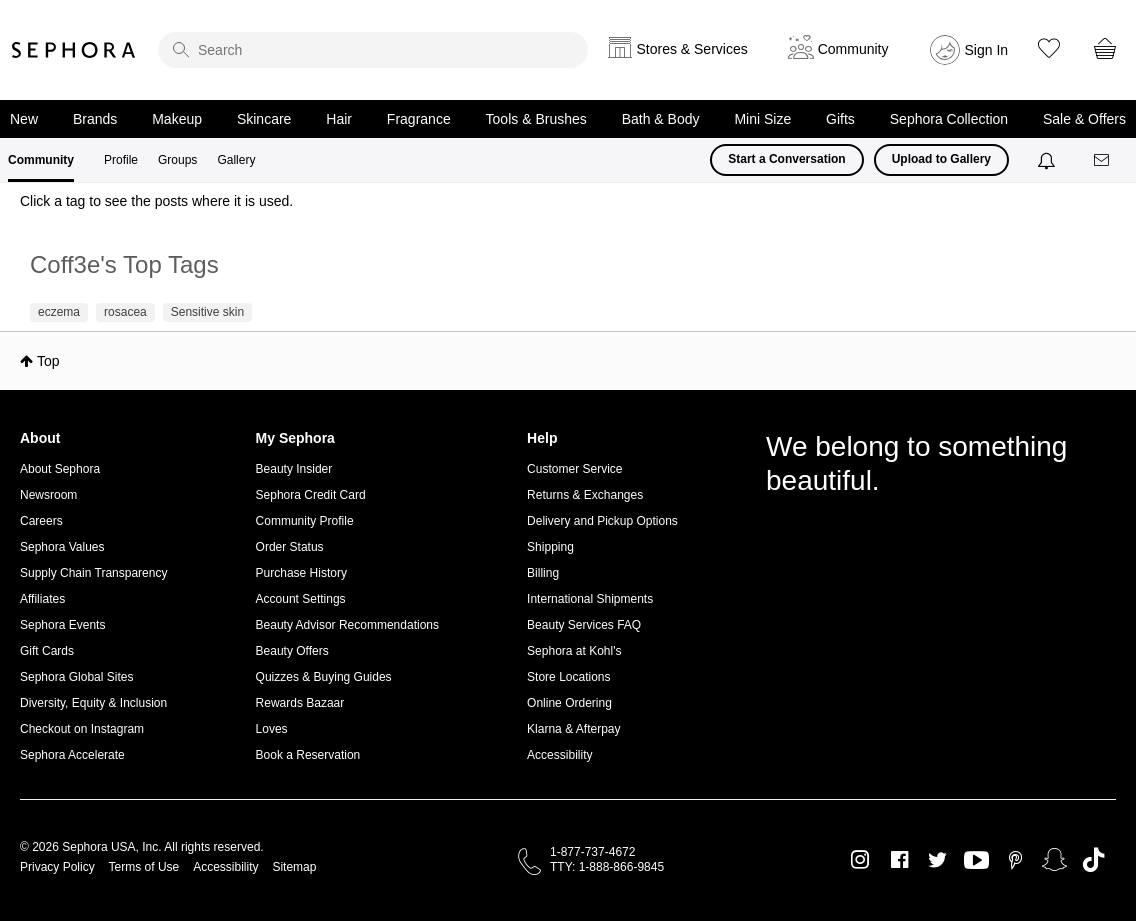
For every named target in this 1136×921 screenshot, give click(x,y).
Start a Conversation (786, 159)
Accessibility (559, 755)
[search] (373, 50)
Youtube (976, 861)
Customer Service (574, 469)
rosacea (125, 312)
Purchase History (301, 573)
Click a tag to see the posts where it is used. (156, 201)
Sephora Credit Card (311, 495)
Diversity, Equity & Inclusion (93, 703)
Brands (95, 119)
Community (41, 160)
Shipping (550, 547)
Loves (272, 729)
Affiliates (42, 599)
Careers (41, 521)
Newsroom (48, 495)
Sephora (74, 50)
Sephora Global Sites (76, 677)
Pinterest (1015, 860)
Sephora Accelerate (72, 755)
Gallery (236, 160)
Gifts (840, 119)
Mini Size (762, 119)
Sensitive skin (207, 312)
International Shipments (590, 599)
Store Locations (568, 677)
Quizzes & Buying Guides (324, 677)
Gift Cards (47, 651)
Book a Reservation (308, 755)
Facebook (899, 860)
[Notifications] (1048, 160)
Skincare (264, 119)
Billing (543, 573)
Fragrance (419, 119)
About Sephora (60, 469)
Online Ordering (569, 703)
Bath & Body (661, 119)
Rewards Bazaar (300, 703)
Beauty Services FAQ (584, 625)
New (24, 119)
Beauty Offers (292, 651)
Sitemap (294, 867)
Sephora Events (62, 625)
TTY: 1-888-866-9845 (607, 867)
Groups (177, 160)
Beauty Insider (294, 469)
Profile (121, 160)
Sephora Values (62, 547)
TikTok (1093, 860)
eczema (59, 312)
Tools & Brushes (536, 119)
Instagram (860, 860)
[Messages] (1103, 160)
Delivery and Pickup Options (602, 521)
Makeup (177, 119)
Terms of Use (144, 867)
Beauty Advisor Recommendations (347, 625)
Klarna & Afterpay (573, 729)
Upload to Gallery (941, 159)
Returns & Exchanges (585, 495)
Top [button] (48, 361)
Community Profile (305, 521)
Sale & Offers (1084, 119)
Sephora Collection (949, 119)
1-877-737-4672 (592, 852)
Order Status (290, 547)
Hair (339, 119)
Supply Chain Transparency (93, 573)
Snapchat (1054, 860)
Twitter (937, 860)
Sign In (987, 50)
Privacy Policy (57, 867)
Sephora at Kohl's (574, 651)
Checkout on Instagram (82, 729)
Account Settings (301, 599)
